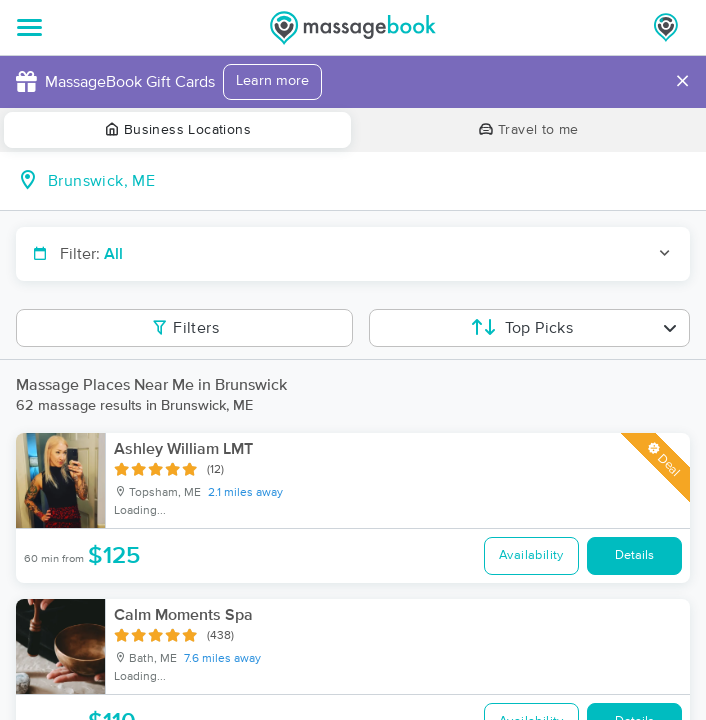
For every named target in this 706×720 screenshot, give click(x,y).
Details (634, 555)
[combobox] (369, 181)
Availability (531, 555)
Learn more (272, 81)
